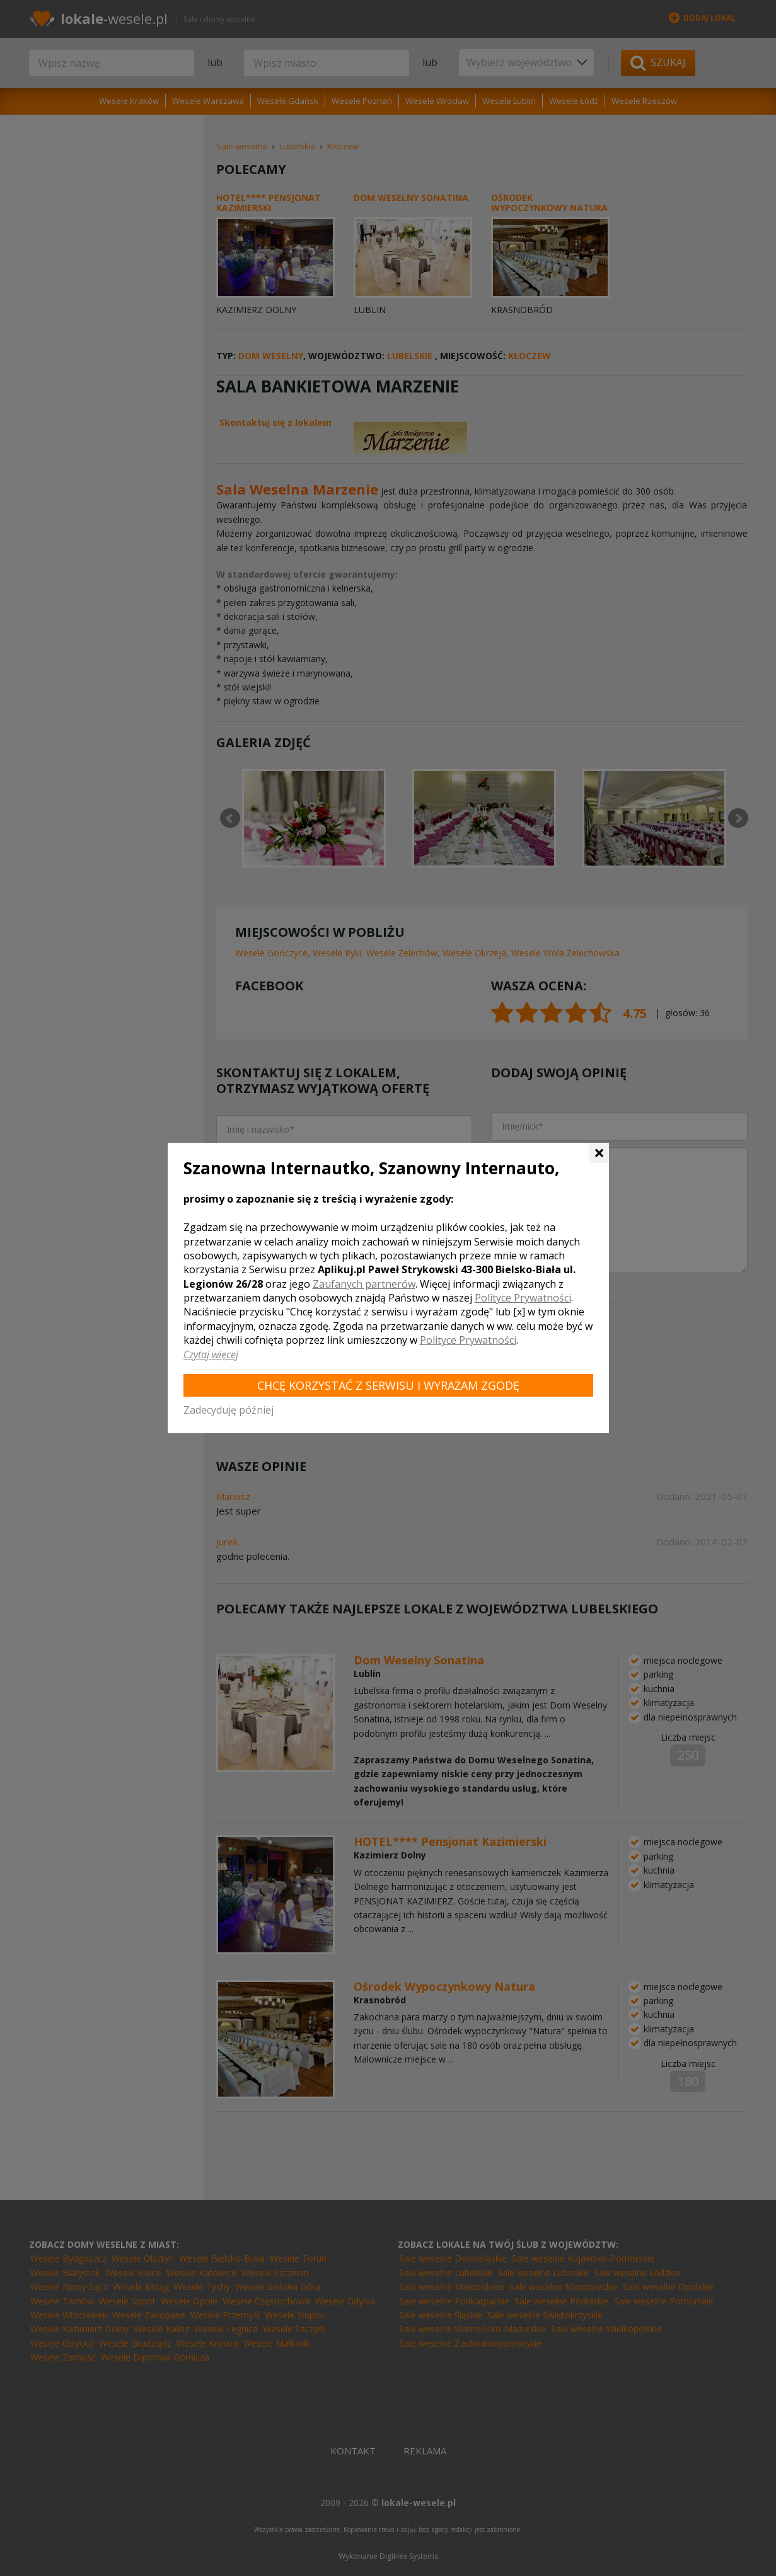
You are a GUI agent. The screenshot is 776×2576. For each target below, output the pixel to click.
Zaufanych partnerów (364, 1284)
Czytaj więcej (210, 1354)
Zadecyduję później (228, 1410)
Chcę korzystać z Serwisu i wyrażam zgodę (388, 1385)
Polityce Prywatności (523, 1298)
